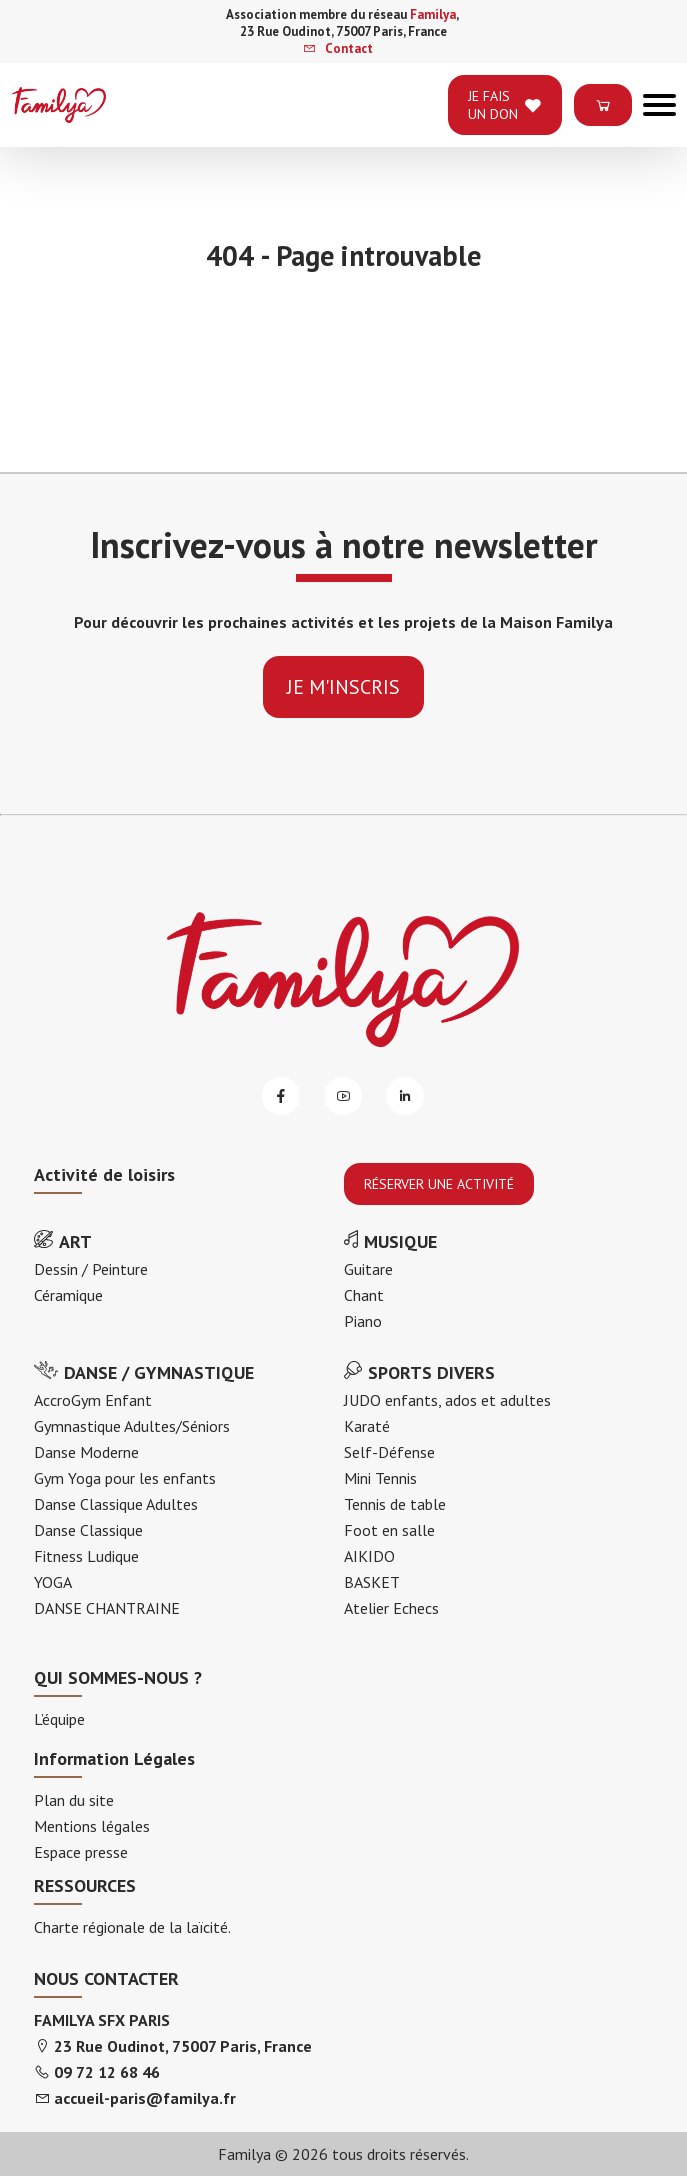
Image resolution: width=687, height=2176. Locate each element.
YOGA (53, 1582)
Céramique (68, 1295)
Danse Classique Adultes (116, 1504)
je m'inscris (343, 687)
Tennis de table (395, 1504)
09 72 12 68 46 (107, 2072)
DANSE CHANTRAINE (107, 1608)
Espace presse (81, 1852)
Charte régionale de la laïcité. (132, 1927)
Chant (364, 1295)
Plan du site (74, 1800)
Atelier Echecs (391, 1608)
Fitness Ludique (86, 1556)
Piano (363, 1321)
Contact (338, 48)
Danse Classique (88, 1530)
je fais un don (505, 105)
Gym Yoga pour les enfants (125, 1478)
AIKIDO (369, 1556)
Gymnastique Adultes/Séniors (132, 1426)
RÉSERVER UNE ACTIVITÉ (439, 1184)
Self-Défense (389, 1452)
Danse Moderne (86, 1452)
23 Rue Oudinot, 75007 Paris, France (183, 2046)
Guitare (368, 1269)
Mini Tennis (380, 1478)
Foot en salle (389, 1530)
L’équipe (59, 1719)
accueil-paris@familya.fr (145, 2098)
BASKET (372, 1582)
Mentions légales (92, 1826)
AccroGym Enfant (93, 1400)
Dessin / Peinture (91, 1269)
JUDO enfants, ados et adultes (447, 1400)
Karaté (367, 1426)
